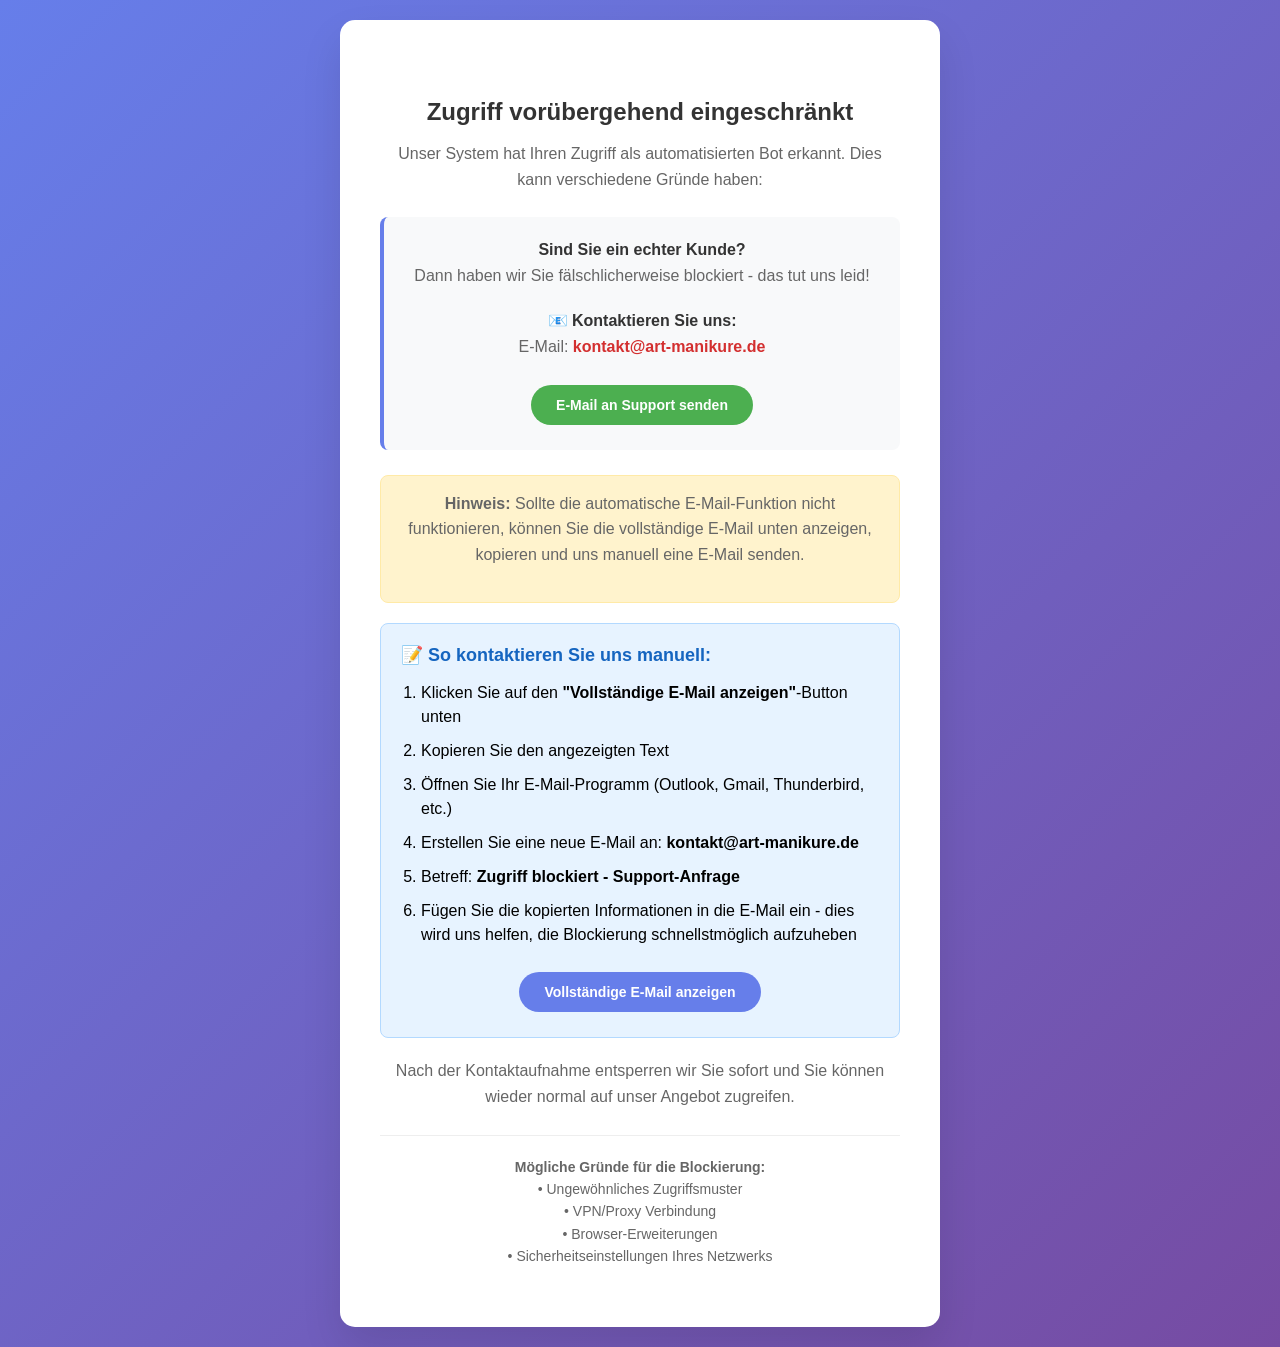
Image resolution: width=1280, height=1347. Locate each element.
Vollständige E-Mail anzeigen (639, 992)
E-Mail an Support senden (642, 405)
